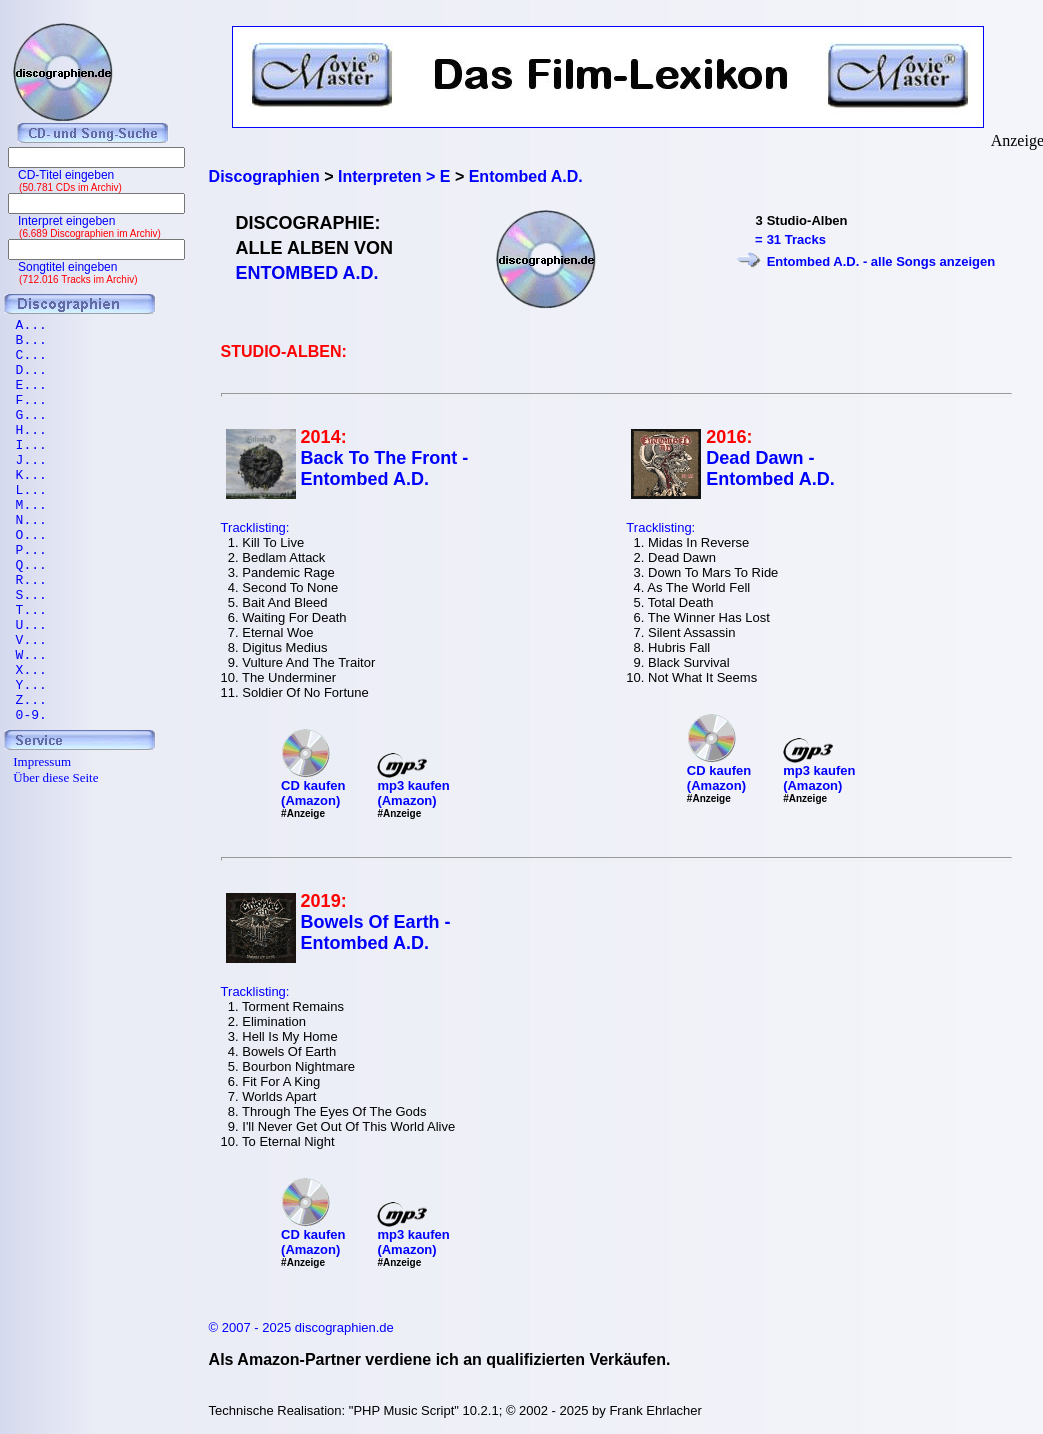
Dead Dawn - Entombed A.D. (770, 468)
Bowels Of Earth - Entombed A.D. (376, 932)
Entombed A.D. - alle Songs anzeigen (881, 261)
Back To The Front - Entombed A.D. (385, 468)
